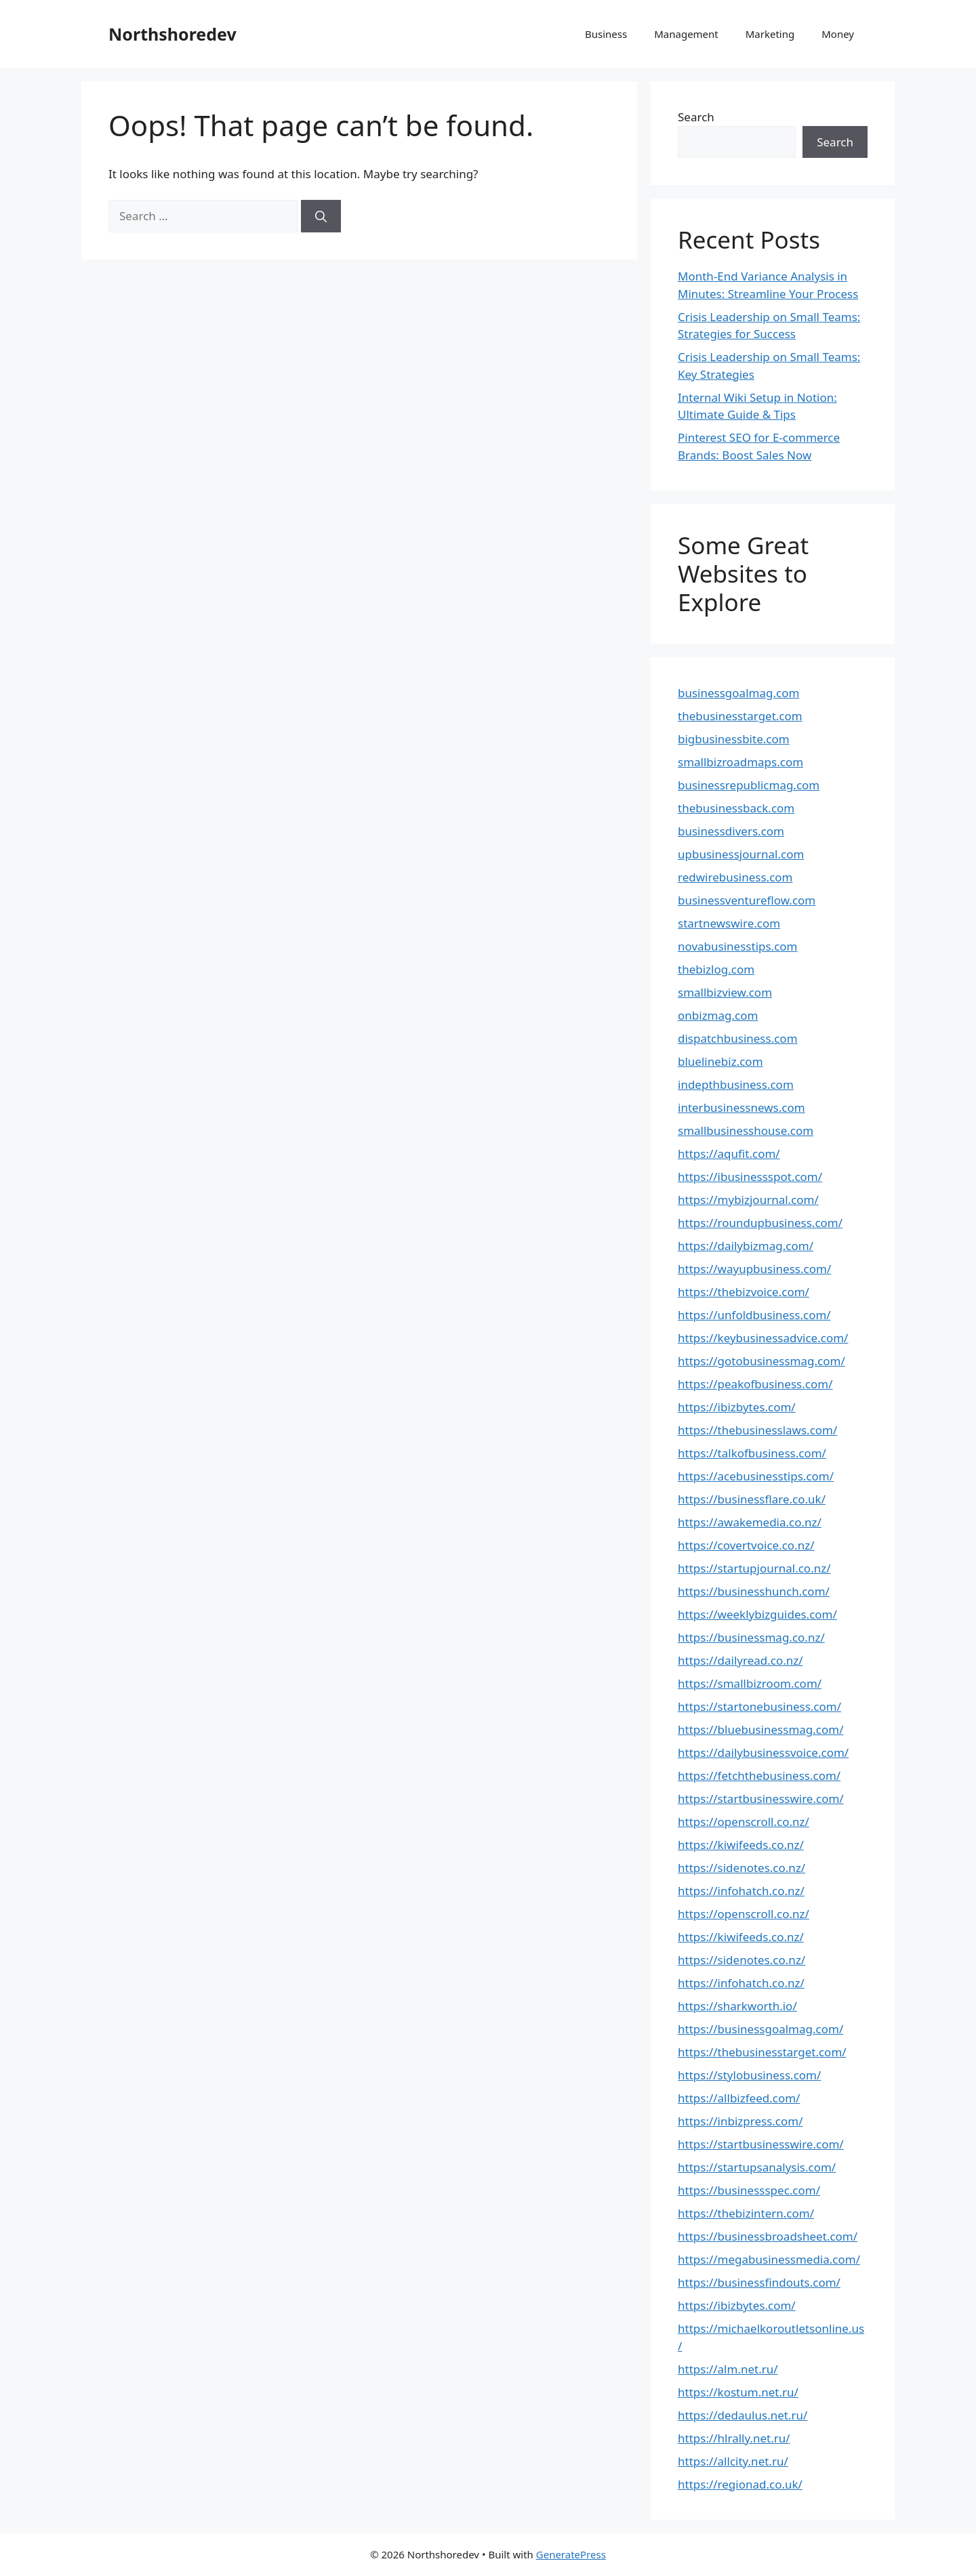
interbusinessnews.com (741, 1107)
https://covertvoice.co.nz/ (746, 1545)
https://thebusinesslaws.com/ (757, 1430)
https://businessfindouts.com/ (759, 2282)
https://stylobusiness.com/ (749, 2075)
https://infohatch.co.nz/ (741, 1890)
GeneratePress (571, 2554)
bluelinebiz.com (720, 1061)
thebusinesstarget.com (740, 716)
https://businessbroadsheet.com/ (767, 2236)
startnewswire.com (729, 923)
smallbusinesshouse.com (745, 1130)
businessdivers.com (731, 831)
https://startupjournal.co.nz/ (754, 1568)
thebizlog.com (716, 969)
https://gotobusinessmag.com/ (761, 1361)
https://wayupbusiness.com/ (754, 1268)
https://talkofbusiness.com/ (752, 1453)
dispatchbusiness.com (738, 1038)
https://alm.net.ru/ (728, 2369)
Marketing (770, 34)
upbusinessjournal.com (741, 854)
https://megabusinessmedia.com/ (769, 2259)
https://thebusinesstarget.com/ (762, 2052)
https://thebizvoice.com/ (743, 1292)
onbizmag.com (718, 1015)
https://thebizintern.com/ (746, 2213)
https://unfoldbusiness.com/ (754, 1315)
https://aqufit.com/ (729, 1153)
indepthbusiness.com (736, 1084)
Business (606, 34)
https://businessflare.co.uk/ (752, 1499)
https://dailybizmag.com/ (745, 1245)
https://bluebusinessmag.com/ (761, 1729)
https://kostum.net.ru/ (738, 2392)
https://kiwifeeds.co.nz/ (741, 1844)
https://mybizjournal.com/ (748, 1199)
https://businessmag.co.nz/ (751, 1637)
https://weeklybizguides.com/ (757, 1614)
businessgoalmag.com (738, 693)
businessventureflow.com (746, 900)
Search (696, 117)
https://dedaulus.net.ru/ (742, 2415)
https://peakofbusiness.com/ (755, 1384)
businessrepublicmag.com (748, 785)
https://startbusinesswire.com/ (761, 1798)
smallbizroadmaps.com (740, 762)
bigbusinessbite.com (734, 739)
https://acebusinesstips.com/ (756, 1476)
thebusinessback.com (736, 808)
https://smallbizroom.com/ (749, 1683)
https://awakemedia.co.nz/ (749, 1522)
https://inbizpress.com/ (740, 2121)
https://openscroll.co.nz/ (743, 1821)
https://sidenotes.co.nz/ (741, 1867)
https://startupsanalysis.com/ (757, 2167)
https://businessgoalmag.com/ (760, 2029)
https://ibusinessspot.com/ (750, 1176)
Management (686, 34)
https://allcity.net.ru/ (733, 2461)
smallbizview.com (725, 992)
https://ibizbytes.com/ (737, 1407)
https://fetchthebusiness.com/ (759, 1775)
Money (837, 34)
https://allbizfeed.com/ (739, 2098)
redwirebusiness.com (735, 877)
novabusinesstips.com (738, 946)
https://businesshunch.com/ (754, 1591)
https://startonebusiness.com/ (759, 1706)
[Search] (321, 216)
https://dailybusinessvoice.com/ (763, 1752)
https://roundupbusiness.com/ (760, 1222)
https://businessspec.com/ (749, 2190)
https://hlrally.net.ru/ (734, 2438)
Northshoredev (172, 33)
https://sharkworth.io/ (737, 2006)
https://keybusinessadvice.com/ (763, 1338)
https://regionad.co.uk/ (740, 2484)
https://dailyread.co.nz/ (740, 1660)
